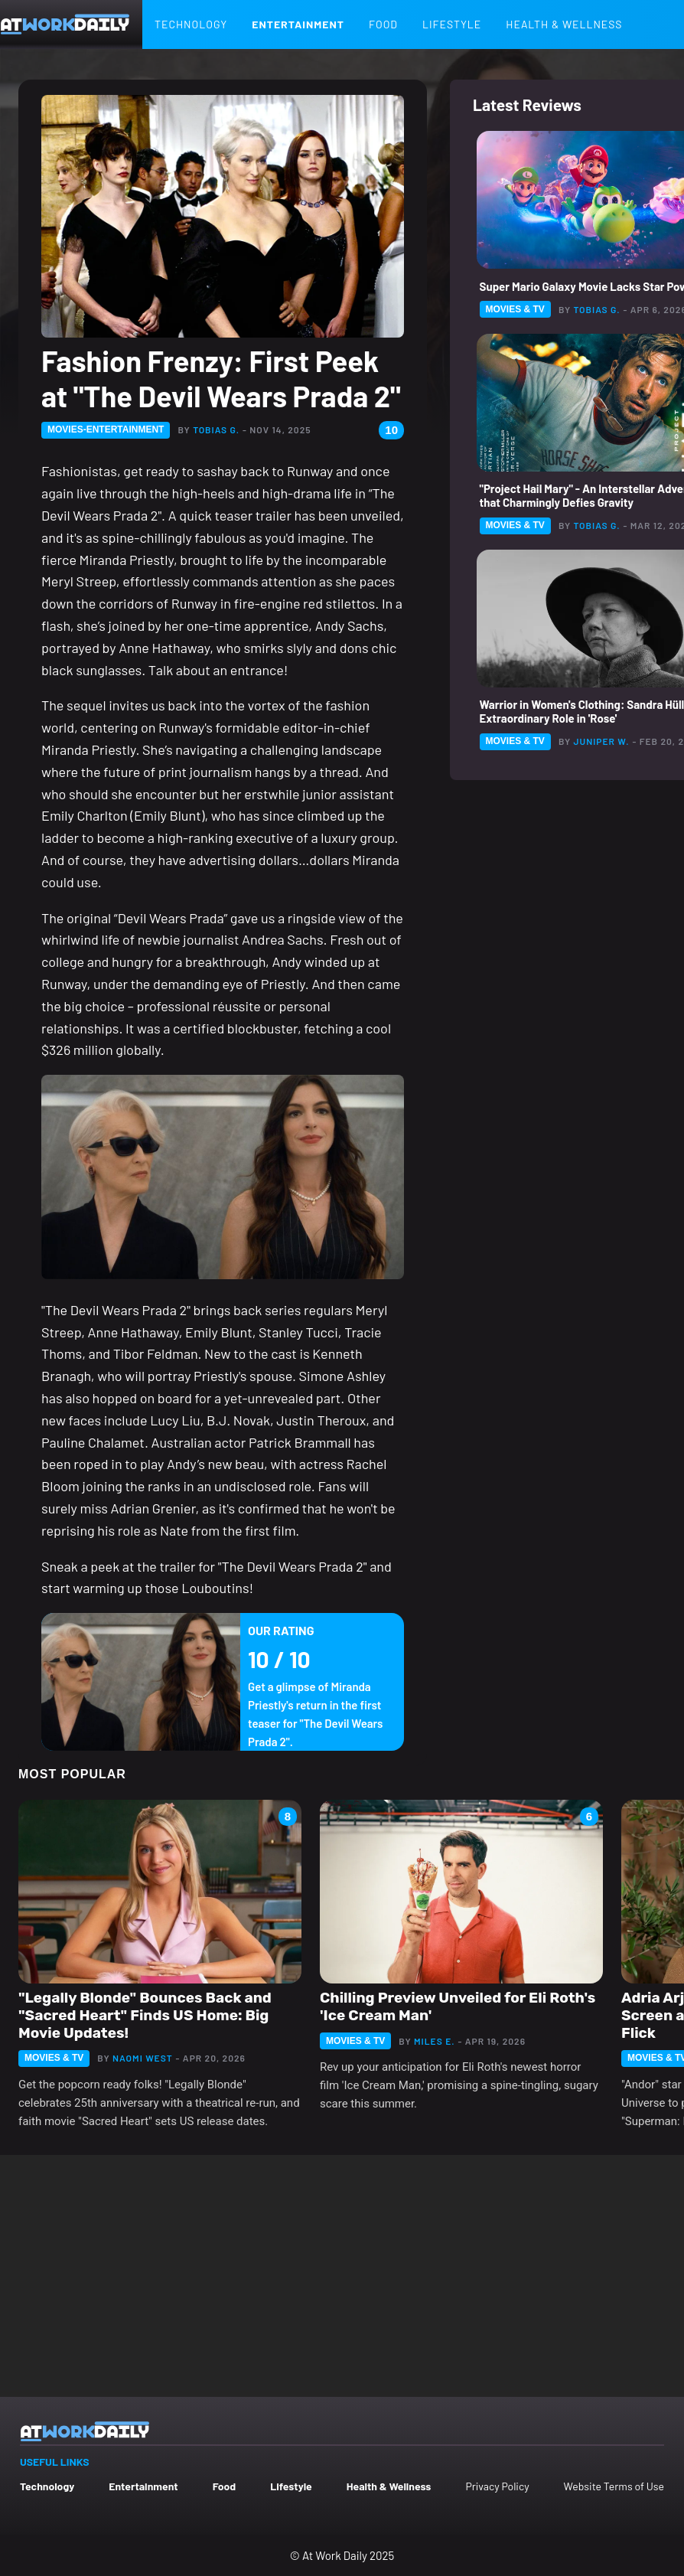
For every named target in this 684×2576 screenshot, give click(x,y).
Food (383, 24)
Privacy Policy (497, 2486)
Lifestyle (451, 24)
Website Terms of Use (614, 2486)
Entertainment (298, 24)
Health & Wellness (564, 24)
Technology (191, 24)
